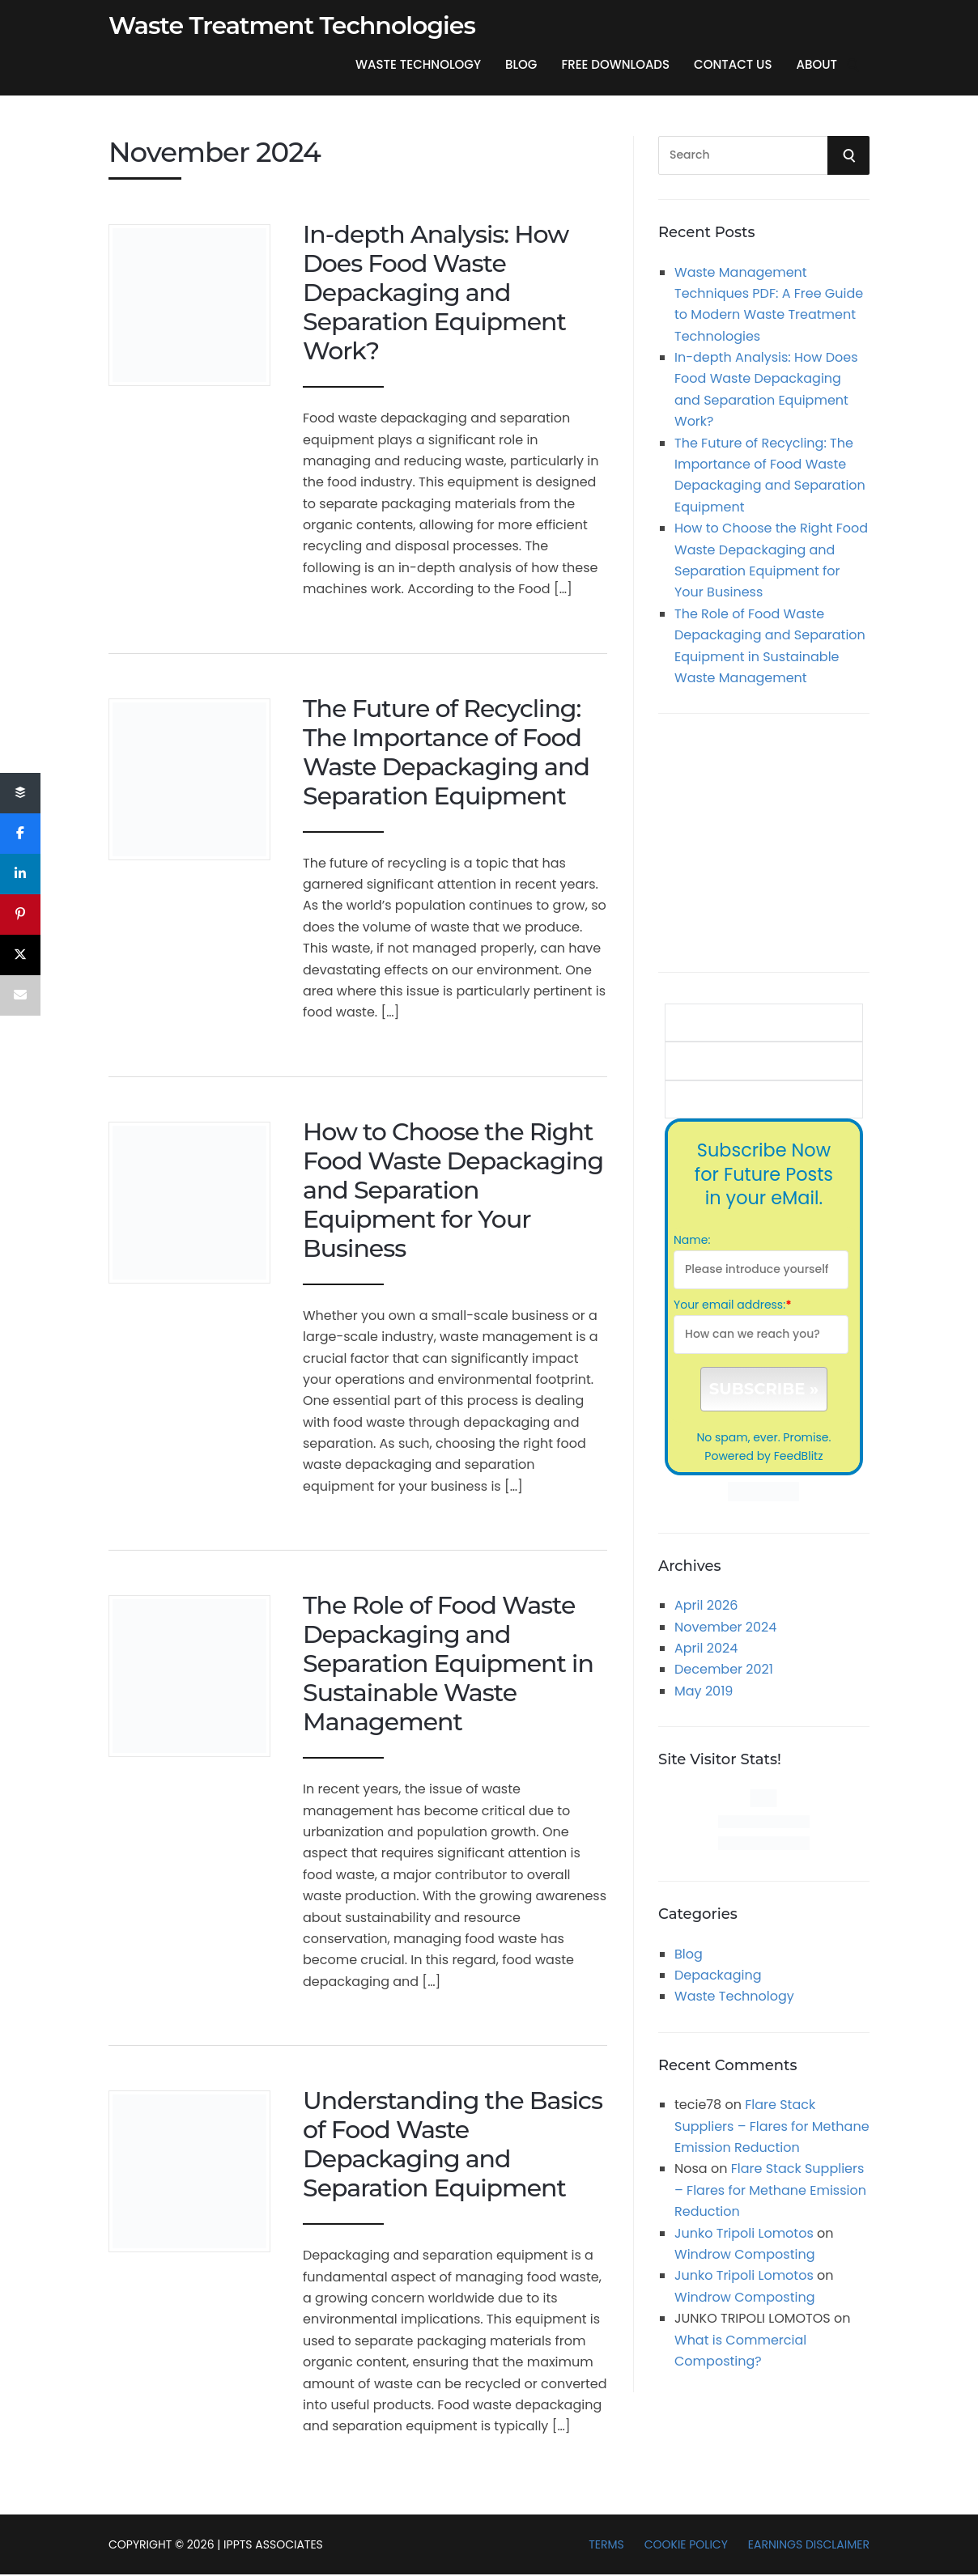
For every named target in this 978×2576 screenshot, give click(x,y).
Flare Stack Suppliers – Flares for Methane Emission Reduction (772, 2126)
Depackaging (717, 1975)
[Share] (20, 793)
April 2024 (706, 1648)
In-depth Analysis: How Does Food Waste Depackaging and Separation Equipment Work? (435, 292)
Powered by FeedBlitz (763, 1456)
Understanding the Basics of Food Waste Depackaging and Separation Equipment (452, 2144)
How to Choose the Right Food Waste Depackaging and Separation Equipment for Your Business (453, 1190)
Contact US (733, 64)
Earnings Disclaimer (809, 2544)
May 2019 (703, 1691)
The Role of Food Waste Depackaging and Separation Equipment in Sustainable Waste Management (448, 1663)
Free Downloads (615, 64)
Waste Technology (418, 64)
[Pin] (20, 914)
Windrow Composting (744, 2254)
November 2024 (725, 1627)
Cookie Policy (686, 2544)
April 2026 (706, 1605)
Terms (606, 2544)
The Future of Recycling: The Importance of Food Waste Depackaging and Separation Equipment (446, 752)
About (817, 64)
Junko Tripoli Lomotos (744, 2233)
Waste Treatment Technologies (291, 26)
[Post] (20, 955)
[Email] (20, 995)
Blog (521, 64)
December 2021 (723, 1669)
